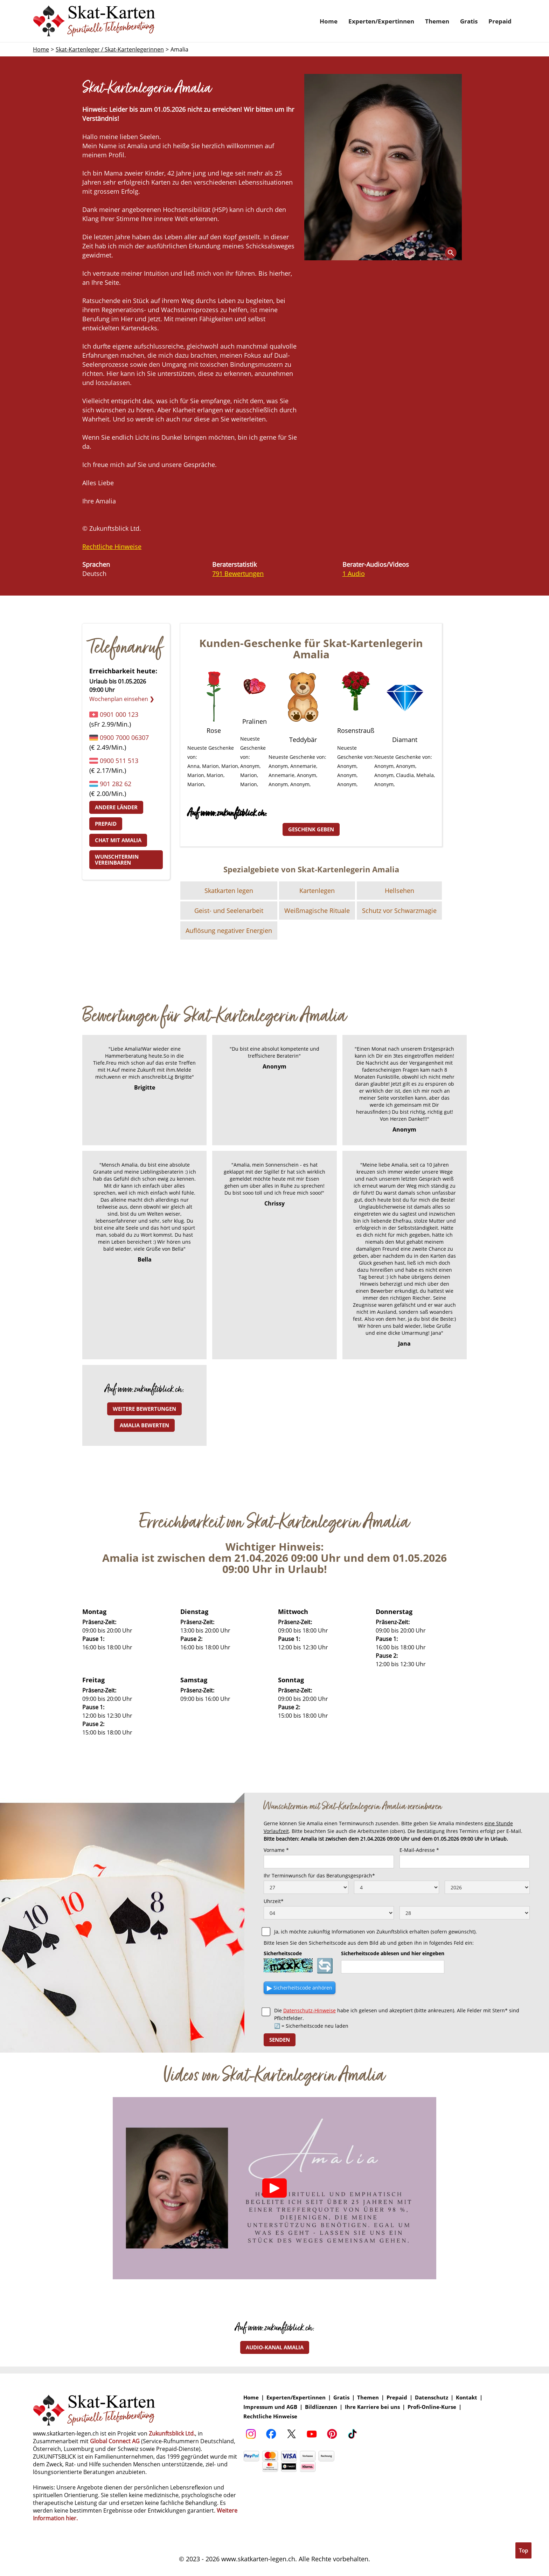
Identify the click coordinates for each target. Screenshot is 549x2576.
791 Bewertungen (238, 573)
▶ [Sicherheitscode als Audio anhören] (299, 1987)
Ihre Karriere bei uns (372, 2407)
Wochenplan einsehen (121, 699)
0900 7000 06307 (124, 737)
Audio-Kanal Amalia (275, 2347)
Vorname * (276, 1850)
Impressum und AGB (270, 2407)
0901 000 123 (119, 714)
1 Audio (353, 573)
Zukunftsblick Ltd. (172, 2433)
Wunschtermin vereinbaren (117, 859)
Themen (437, 21)
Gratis (469, 21)
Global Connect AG (115, 2441)
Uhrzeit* (274, 1901)
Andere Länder (116, 807)
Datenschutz (431, 2397)
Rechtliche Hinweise (111, 546)
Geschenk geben (311, 829)
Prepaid (500, 21)
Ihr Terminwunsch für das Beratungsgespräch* (319, 1875)
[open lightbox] (383, 167)
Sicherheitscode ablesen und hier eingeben (392, 1953)
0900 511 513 (119, 760)
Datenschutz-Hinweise (309, 2010)
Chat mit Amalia (118, 840)
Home (329, 21)
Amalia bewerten (144, 1425)
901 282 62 (115, 783)
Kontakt (466, 2397)
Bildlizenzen (321, 2407)
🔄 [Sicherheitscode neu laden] (325, 1965)
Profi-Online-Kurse (432, 2407)
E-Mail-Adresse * (419, 1850)
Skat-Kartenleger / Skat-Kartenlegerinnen (110, 49)
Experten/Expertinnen (381, 21)
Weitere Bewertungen (144, 1408)
